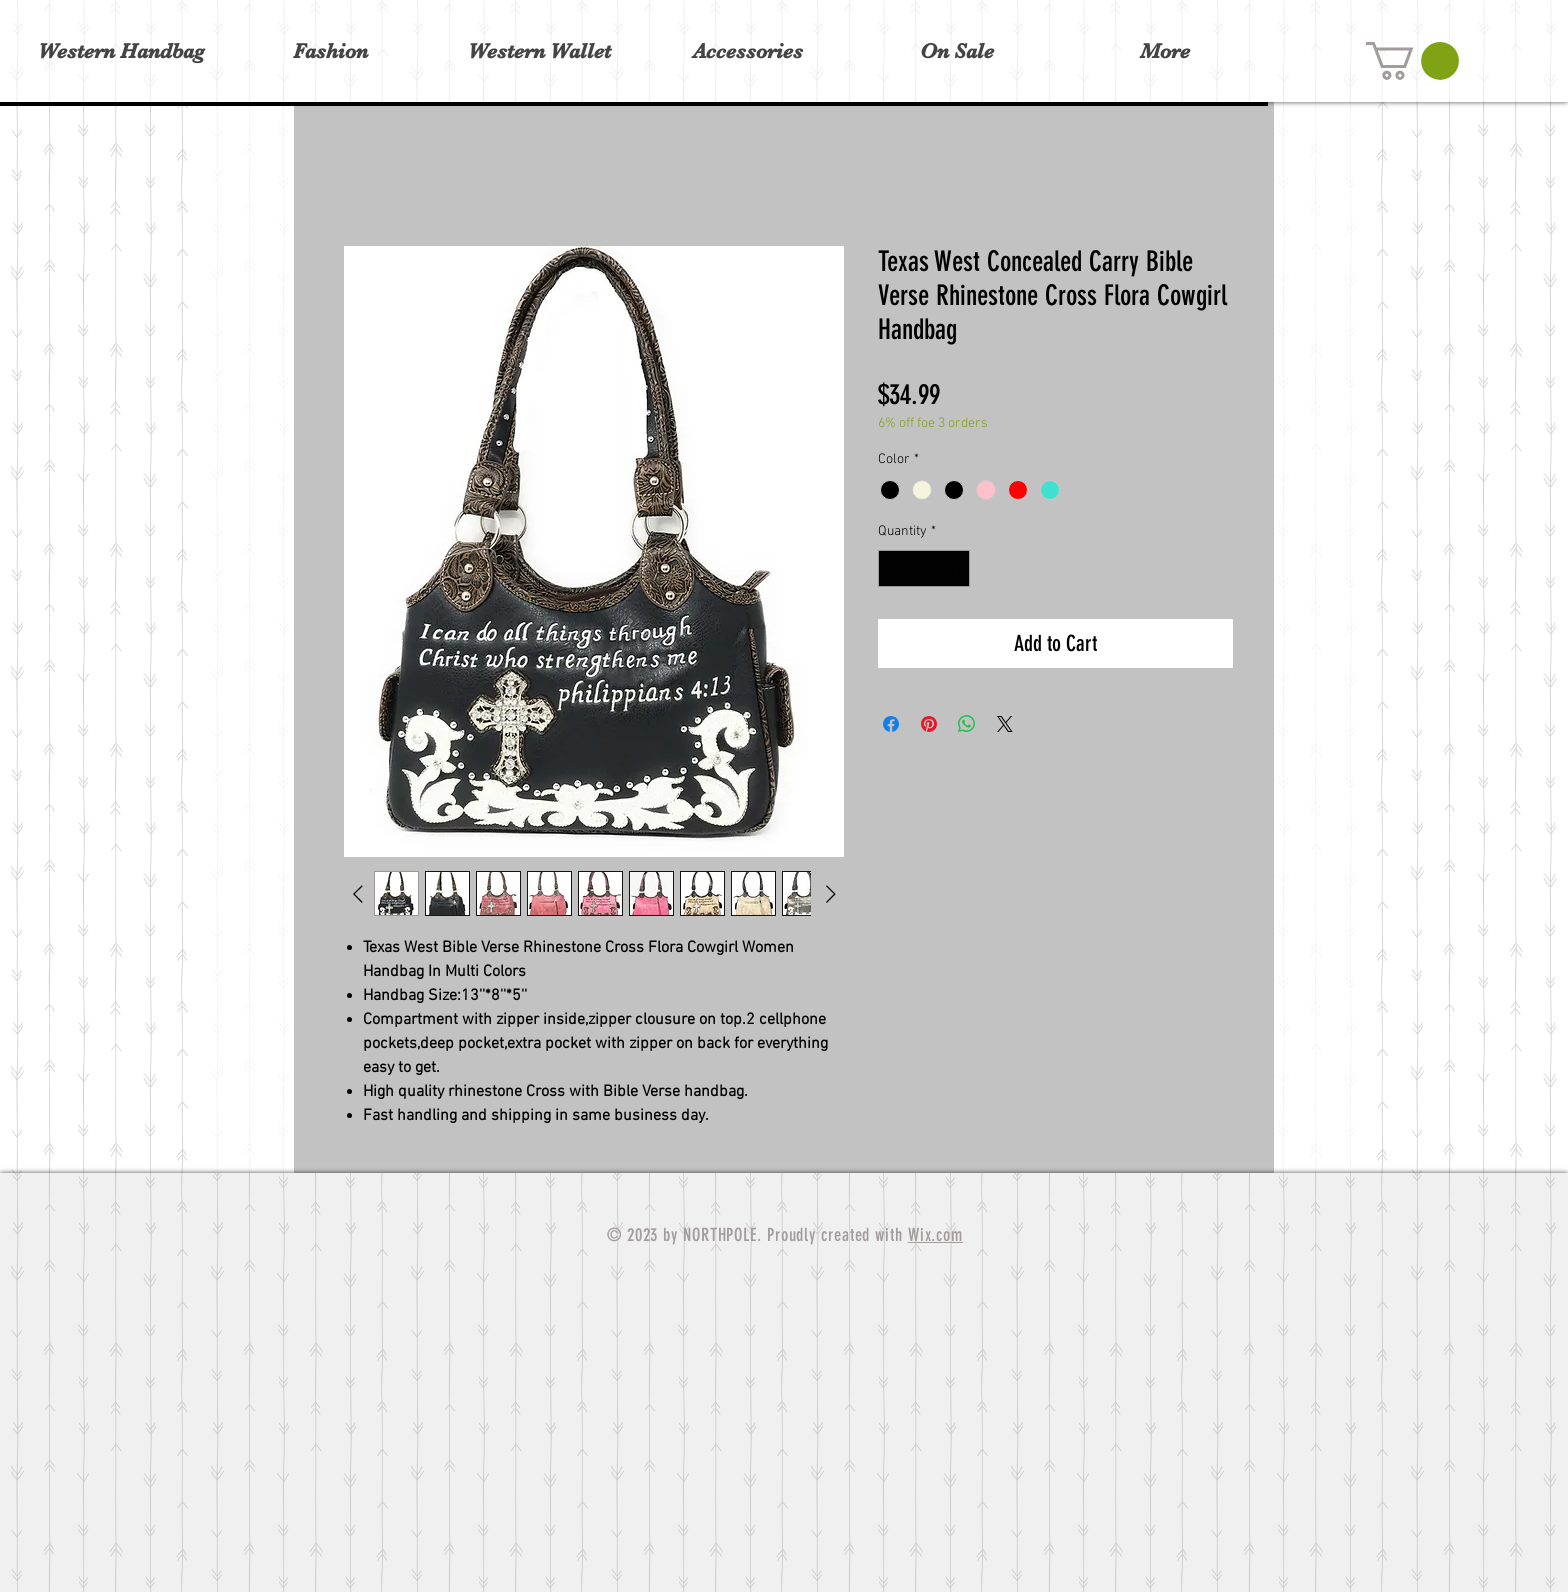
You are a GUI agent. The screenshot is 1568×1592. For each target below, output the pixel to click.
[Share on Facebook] (891, 724)
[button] (1412, 61)
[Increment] (954, 568)
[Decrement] (893, 568)
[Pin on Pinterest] (929, 724)
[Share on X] (1005, 724)
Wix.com (935, 1235)
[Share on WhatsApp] (967, 724)
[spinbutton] (924, 568)
